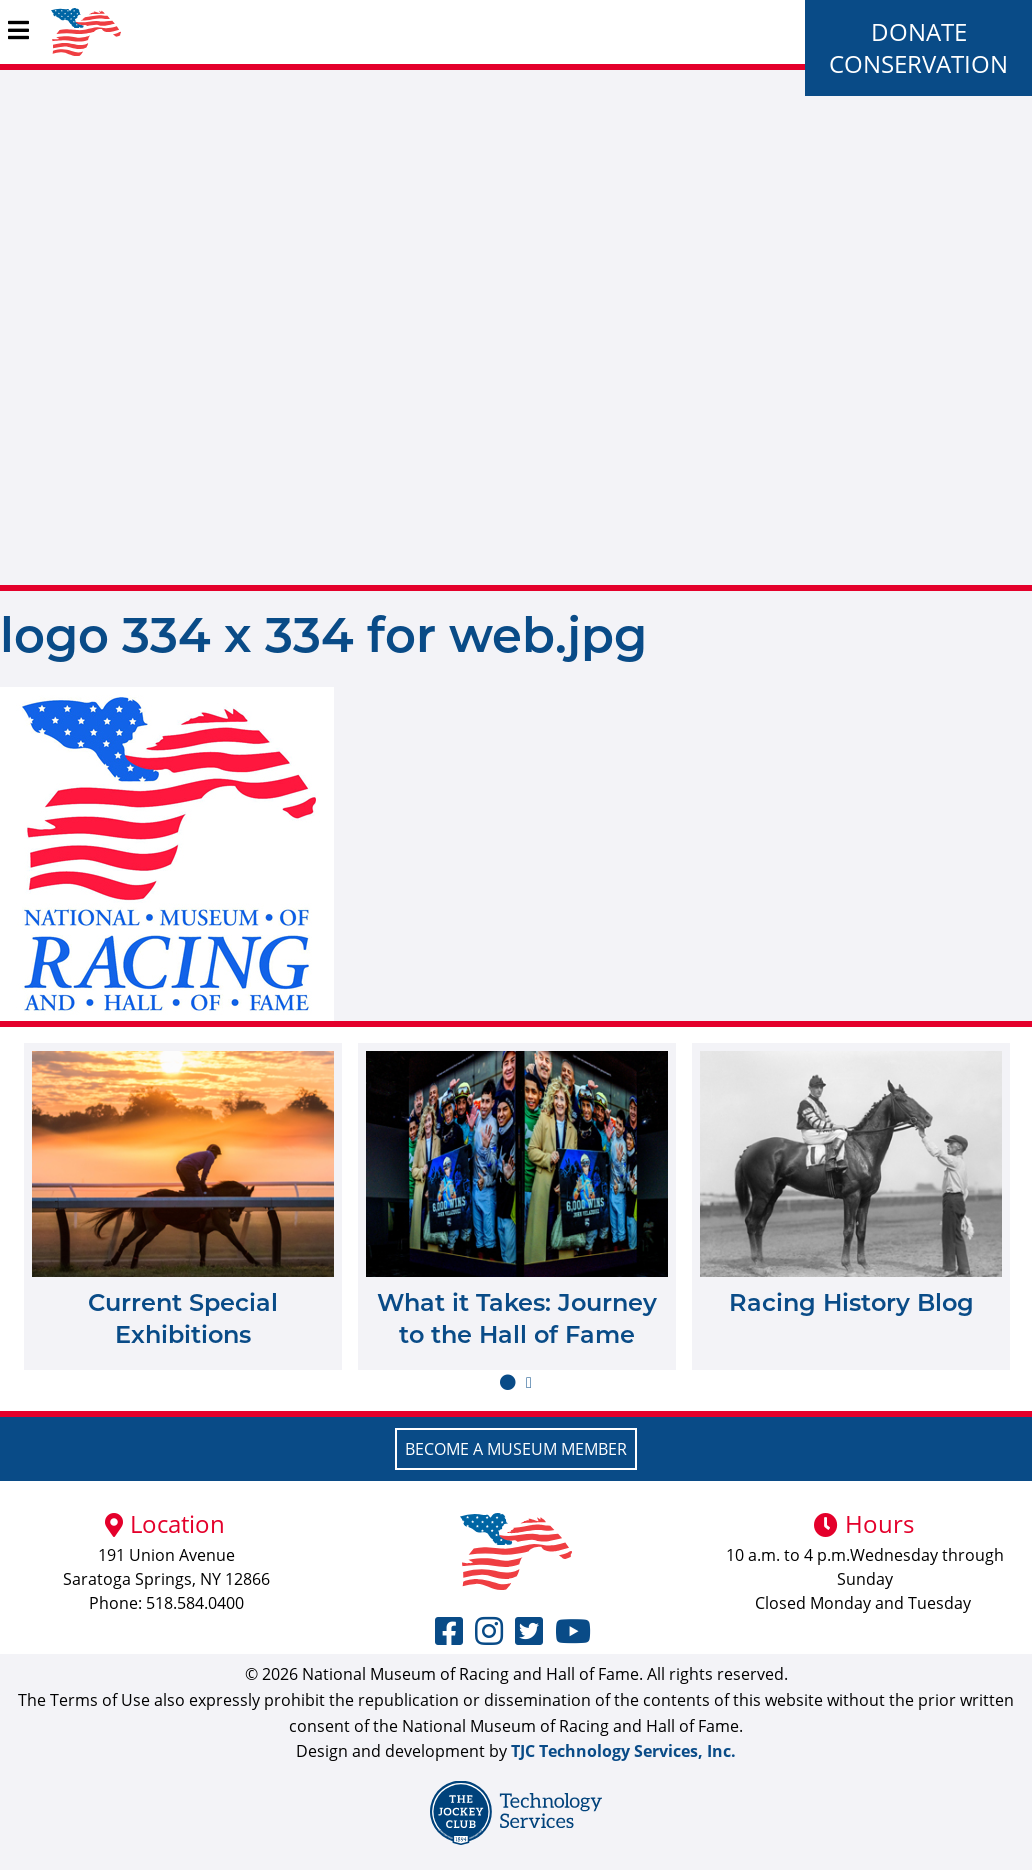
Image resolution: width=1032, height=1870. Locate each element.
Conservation (918, 63)
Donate (919, 31)
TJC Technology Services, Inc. (623, 1751)
